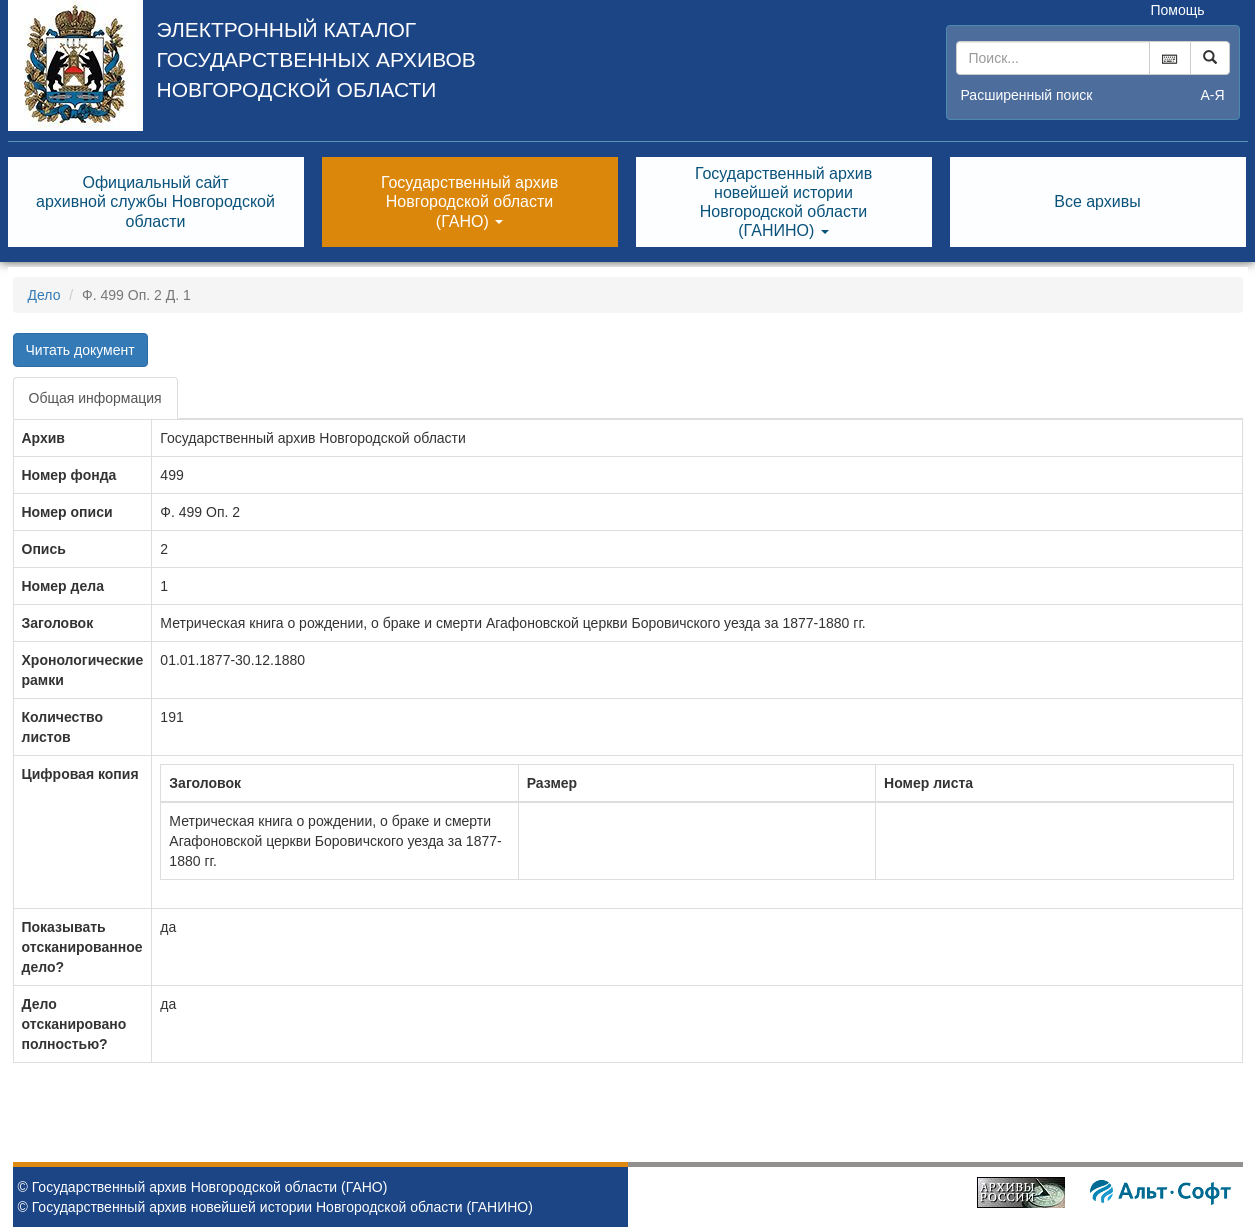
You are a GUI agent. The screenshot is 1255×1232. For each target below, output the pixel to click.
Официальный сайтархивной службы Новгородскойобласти (155, 201)
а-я (1212, 95)
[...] (1053, 58)
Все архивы (1097, 201)
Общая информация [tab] (95, 398)
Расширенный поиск (1027, 95)
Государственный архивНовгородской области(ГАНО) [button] (469, 201)
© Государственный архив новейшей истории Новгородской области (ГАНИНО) (275, 1207)
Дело (44, 295)
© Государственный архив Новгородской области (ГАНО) (203, 1187)
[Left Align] (1210, 58)
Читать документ (80, 350)
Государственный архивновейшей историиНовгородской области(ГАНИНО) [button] (783, 202)
